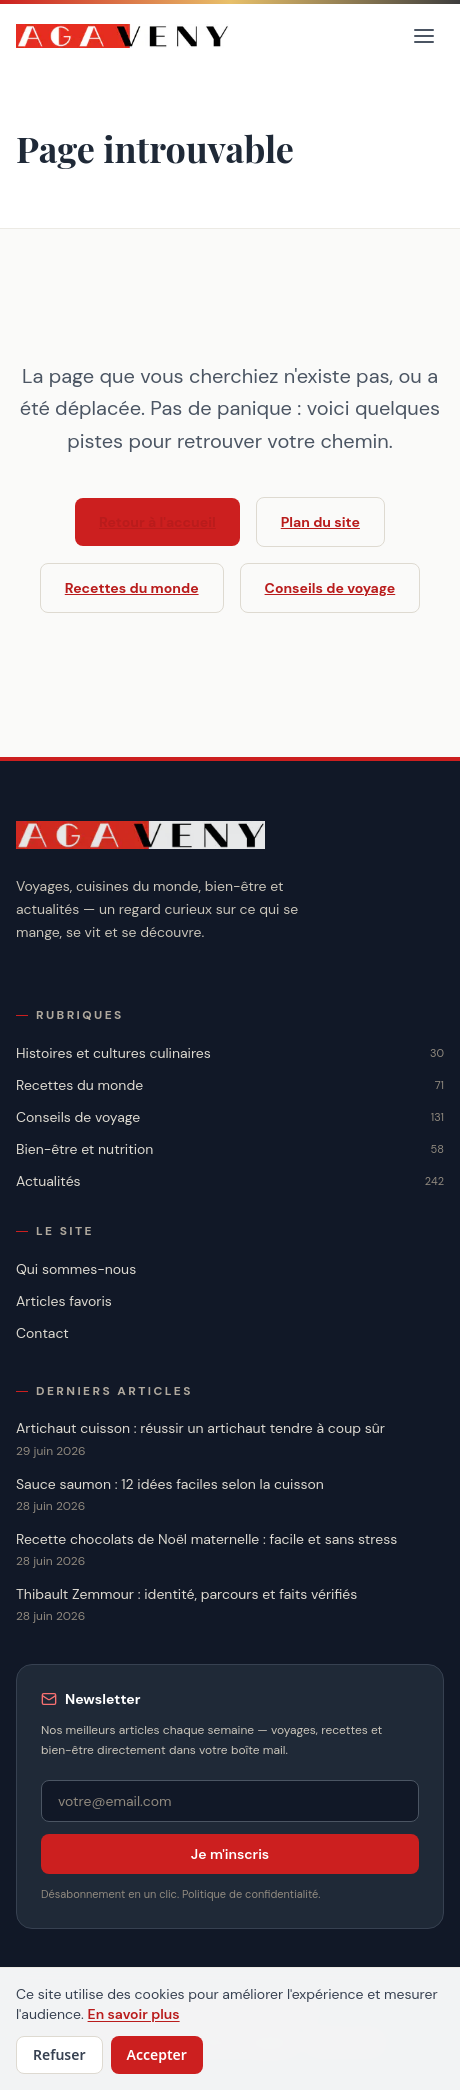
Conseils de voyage (330, 588)
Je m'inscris (230, 1854)
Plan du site (320, 522)
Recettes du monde (132, 588)
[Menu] (424, 36)
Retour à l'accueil (157, 522)
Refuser (59, 2054)
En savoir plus (134, 2014)
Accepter (157, 2054)
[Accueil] (122, 36)
